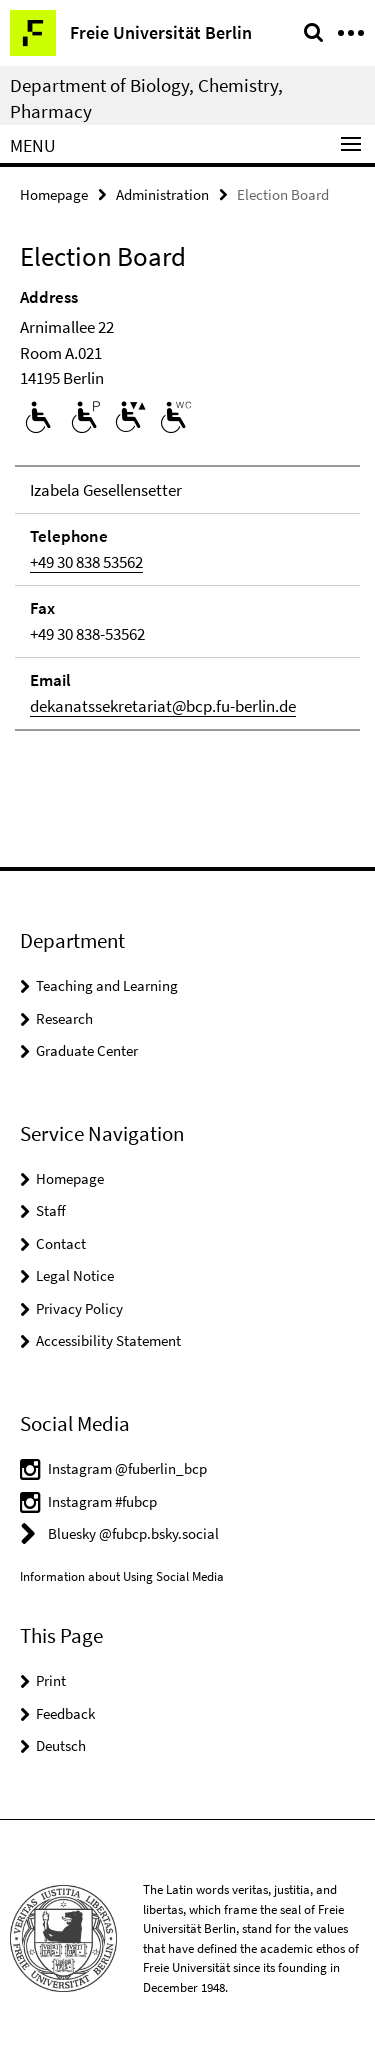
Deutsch (61, 1745)
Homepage (54, 194)
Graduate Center (87, 1050)
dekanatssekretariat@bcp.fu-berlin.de (163, 706)
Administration (162, 194)
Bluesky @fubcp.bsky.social (133, 1533)
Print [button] (51, 1680)
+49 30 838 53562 (86, 562)
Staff (51, 1210)
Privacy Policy (79, 1308)
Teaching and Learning (107, 985)
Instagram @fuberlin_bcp (127, 1468)
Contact (61, 1243)
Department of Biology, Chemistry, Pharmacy (146, 98)
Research (64, 1018)
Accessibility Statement (108, 1340)
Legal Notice (75, 1275)
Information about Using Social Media (122, 1576)
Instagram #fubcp (102, 1501)
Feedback (65, 1713)
